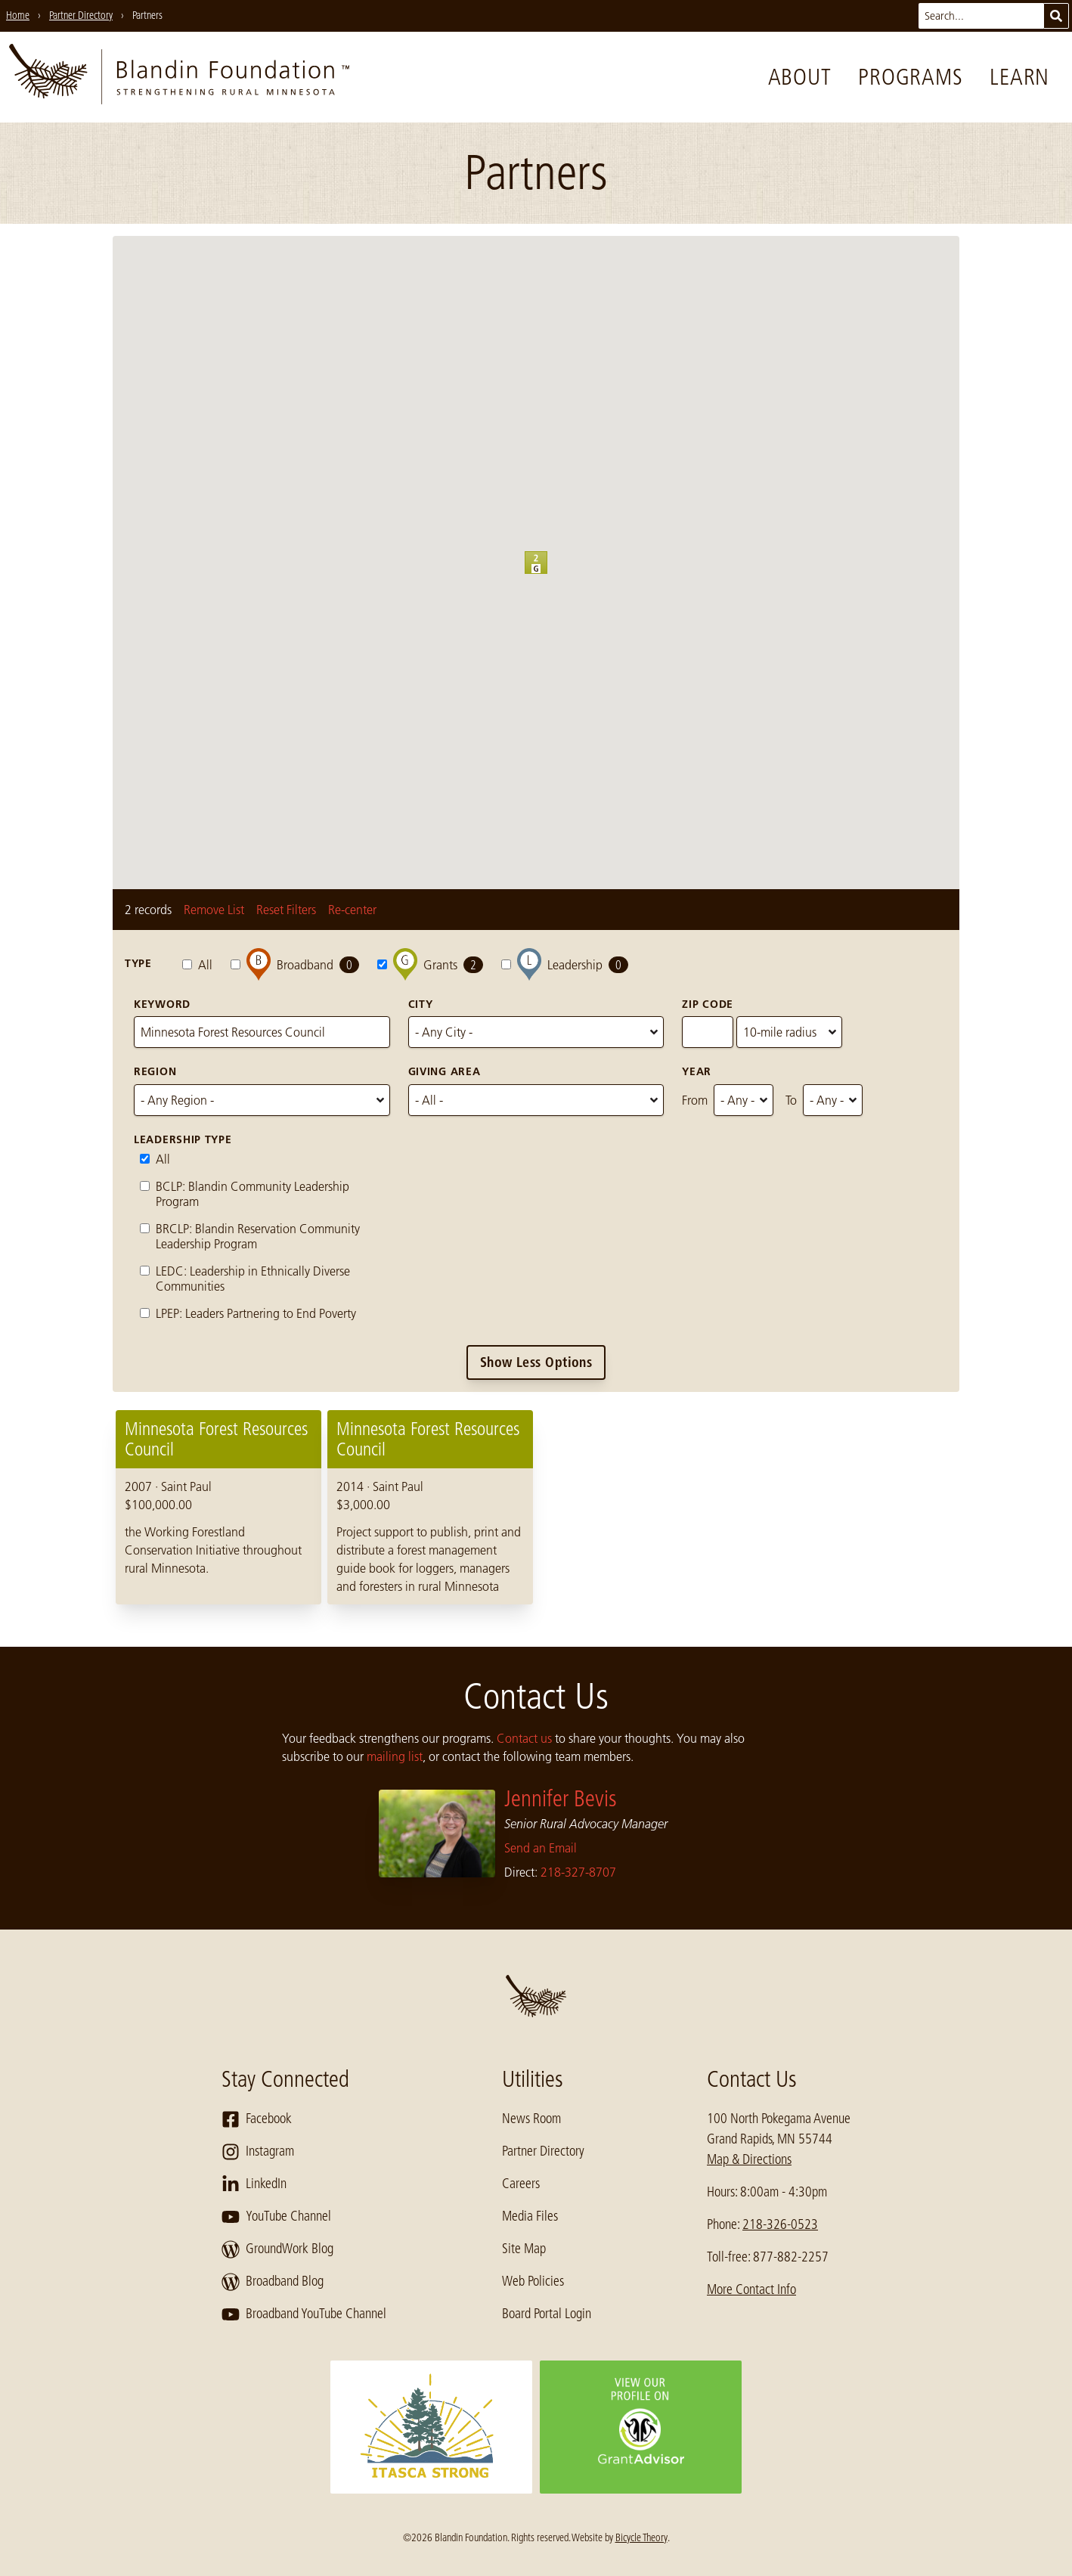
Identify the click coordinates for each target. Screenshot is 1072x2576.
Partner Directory (543, 2151)
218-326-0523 (780, 2224)
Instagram (258, 2152)
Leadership (564, 964)
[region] (536, 1507)
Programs (910, 77)
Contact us (524, 1738)
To (791, 1100)
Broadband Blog (273, 2282)
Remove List (214, 909)
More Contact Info (751, 2289)
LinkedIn (254, 2184)
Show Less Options (536, 1362)
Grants (430, 964)
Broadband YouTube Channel (304, 2314)
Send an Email (540, 1847)
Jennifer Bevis (560, 1798)
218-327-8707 (578, 1872)
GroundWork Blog (277, 2249)
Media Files (530, 2216)
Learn (1019, 77)
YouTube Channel (276, 2217)
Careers (521, 2183)
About (800, 77)
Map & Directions (749, 2159)
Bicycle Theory (641, 2537)
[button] (547, 574)
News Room (531, 2118)
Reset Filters (286, 909)
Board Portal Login (546, 2313)
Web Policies (533, 2281)
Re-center (352, 909)
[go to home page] (179, 77)
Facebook (257, 2119)
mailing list (395, 1756)
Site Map (524, 2248)
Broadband (295, 964)
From (695, 1100)
